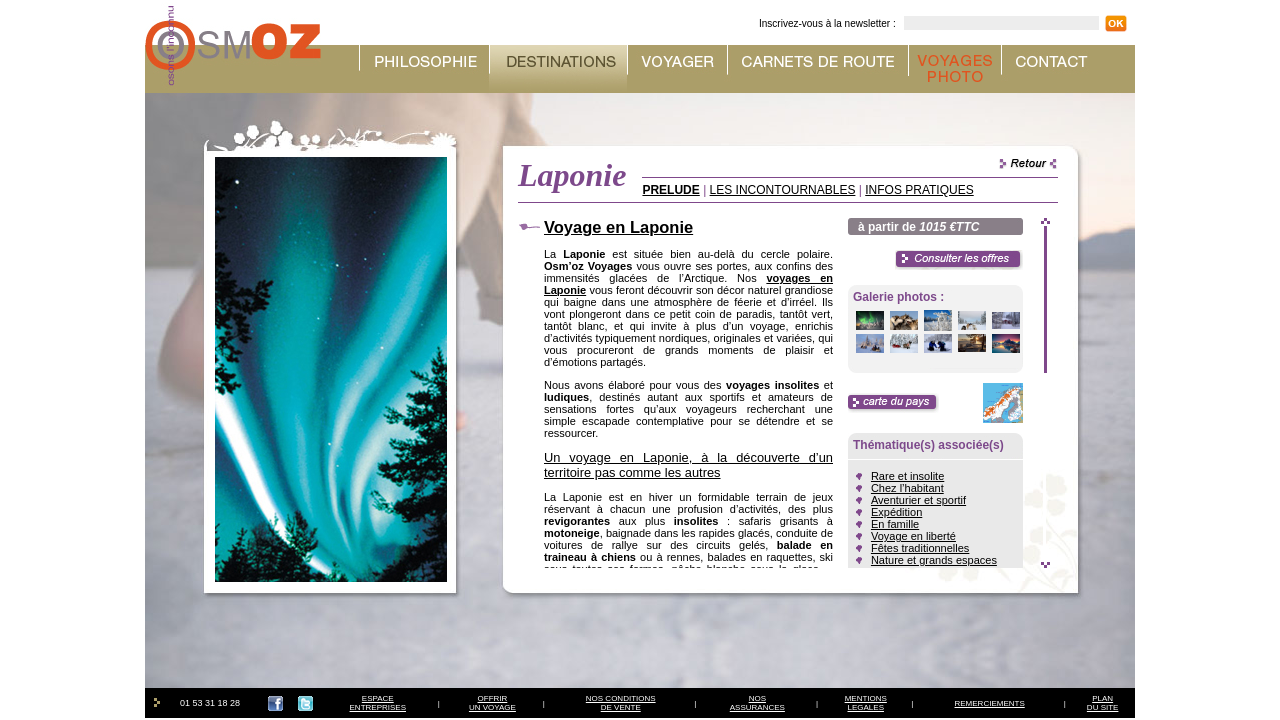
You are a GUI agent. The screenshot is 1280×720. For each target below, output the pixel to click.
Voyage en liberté (913, 536)
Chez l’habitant (907, 488)
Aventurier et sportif (918, 500)
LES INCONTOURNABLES (783, 190)
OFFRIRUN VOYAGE (492, 703)
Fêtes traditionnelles (920, 548)
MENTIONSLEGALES (866, 703)
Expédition (896, 512)
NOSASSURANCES (757, 703)
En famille (895, 524)
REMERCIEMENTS (990, 703)
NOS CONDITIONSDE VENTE (621, 703)
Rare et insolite (907, 476)
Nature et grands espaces (934, 560)
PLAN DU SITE (1103, 703)
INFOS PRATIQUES (919, 190)
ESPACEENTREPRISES (378, 703)
